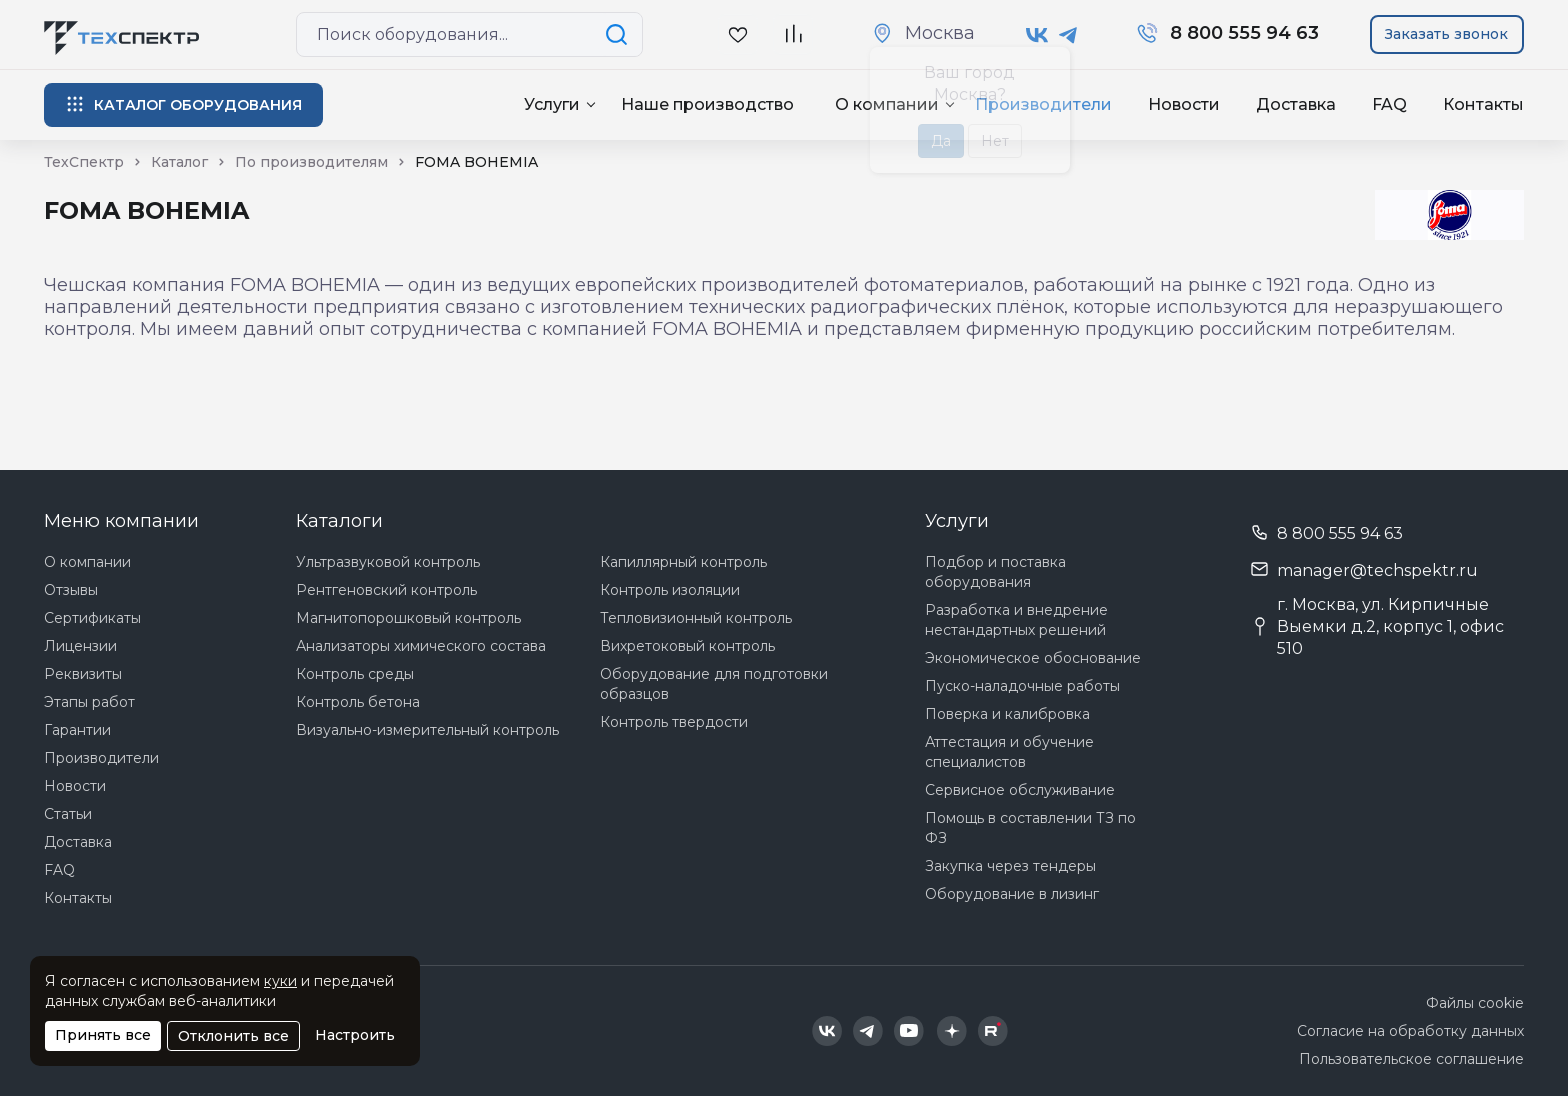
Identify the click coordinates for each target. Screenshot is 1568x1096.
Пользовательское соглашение (1411, 1059)
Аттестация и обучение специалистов (1009, 752)
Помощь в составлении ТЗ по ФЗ (1030, 828)
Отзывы (71, 590)
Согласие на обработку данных (1410, 1031)
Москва (940, 33)
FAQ (1389, 104)
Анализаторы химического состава (421, 646)
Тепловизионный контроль (696, 618)
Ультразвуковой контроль (388, 562)
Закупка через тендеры (1010, 866)
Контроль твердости (674, 722)
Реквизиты (83, 674)
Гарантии (77, 730)
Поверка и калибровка (1007, 714)
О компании (87, 562)
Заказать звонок (1446, 34)
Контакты (1483, 104)
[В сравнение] (793, 34)
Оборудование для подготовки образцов (714, 684)
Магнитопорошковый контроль (408, 618)
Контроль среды (355, 674)
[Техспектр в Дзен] (951, 1031)
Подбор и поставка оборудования (995, 572)
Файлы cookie (1475, 1003)
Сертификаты (92, 618)
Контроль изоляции (670, 590)
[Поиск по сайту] (620, 34)
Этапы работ (89, 702)
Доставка (1296, 104)
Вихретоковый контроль (687, 646)
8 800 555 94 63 (1340, 533)
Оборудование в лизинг (1012, 894)
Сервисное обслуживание (1020, 790)
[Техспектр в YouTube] (909, 1031)
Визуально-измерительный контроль (427, 730)
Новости (1184, 104)
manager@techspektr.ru (1377, 570)
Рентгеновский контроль (386, 590)
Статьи (68, 814)
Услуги (552, 104)
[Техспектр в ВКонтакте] (1037, 35)
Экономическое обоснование (1033, 658)
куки (280, 981)
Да (941, 141)
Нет (995, 141)
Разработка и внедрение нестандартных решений (1016, 620)
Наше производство (707, 104)
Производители (101, 758)
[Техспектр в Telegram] (1068, 35)
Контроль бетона (358, 702)
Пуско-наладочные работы (1022, 686)
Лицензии (80, 646)
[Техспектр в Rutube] (993, 1031)
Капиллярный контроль (683, 562)
